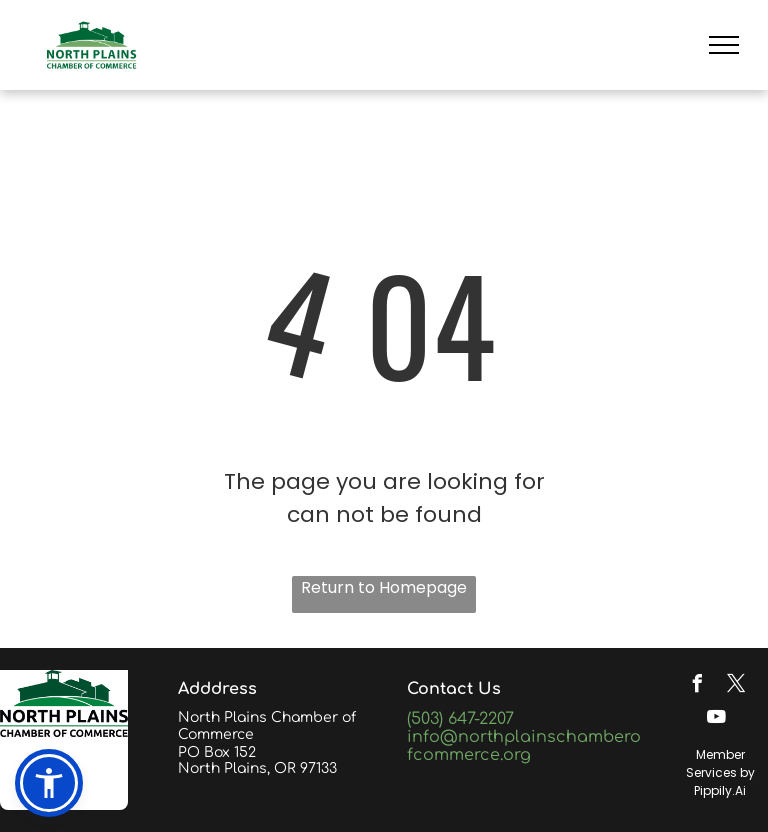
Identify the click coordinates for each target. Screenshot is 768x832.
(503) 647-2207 (460, 719)
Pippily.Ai (720, 790)
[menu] (724, 45)
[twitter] (736, 686)
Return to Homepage (384, 587)
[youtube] (717, 719)
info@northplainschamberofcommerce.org (524, 746)
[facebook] (697, 686)
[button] (49, 783)
